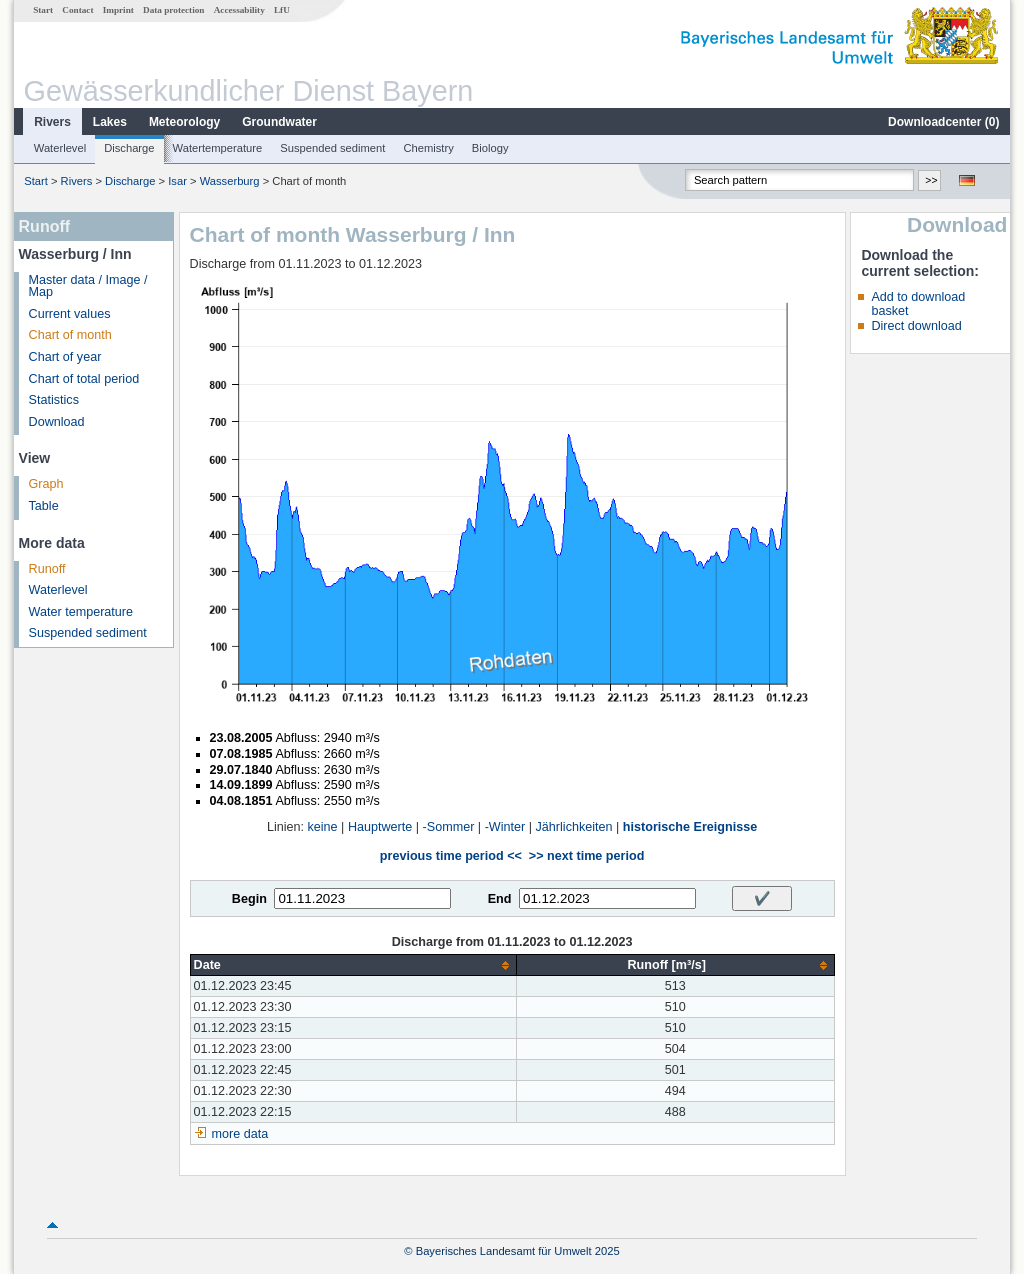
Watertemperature (218, 148)
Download (57, 422)
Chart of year (65, 357)
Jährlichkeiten (574, 827)
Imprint (118, 10)
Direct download (916, 326)
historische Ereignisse (690, 827)
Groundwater (279, 122)
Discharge (129, 148)
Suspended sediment (332, 148)
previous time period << (451, 856)
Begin (249, 899)
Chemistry (428, 148)
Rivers (52, 122)
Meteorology (184, 122)
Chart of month (70, 335)
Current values (70, 314)
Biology (490, 148)
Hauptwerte (380, 827)
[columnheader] (353, 965)
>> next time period (586, 856)
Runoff (47, 569)
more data (240, 1134)
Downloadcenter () (943, 122)
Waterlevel (60, 148)
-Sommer (449, 827)
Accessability (239, 10)
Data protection (173, 10)
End (500, 899)
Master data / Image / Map (88, 286)
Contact (77, 10)
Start (43, 10)
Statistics (54, 400)
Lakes (110, 122)
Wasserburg (230, 181)
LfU (282, 10)
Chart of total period (84, 379)
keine (323, 827)
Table (44, 506)
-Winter (505, 827)
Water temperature (81, 612)
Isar (177, 181)
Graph (46, 484)
